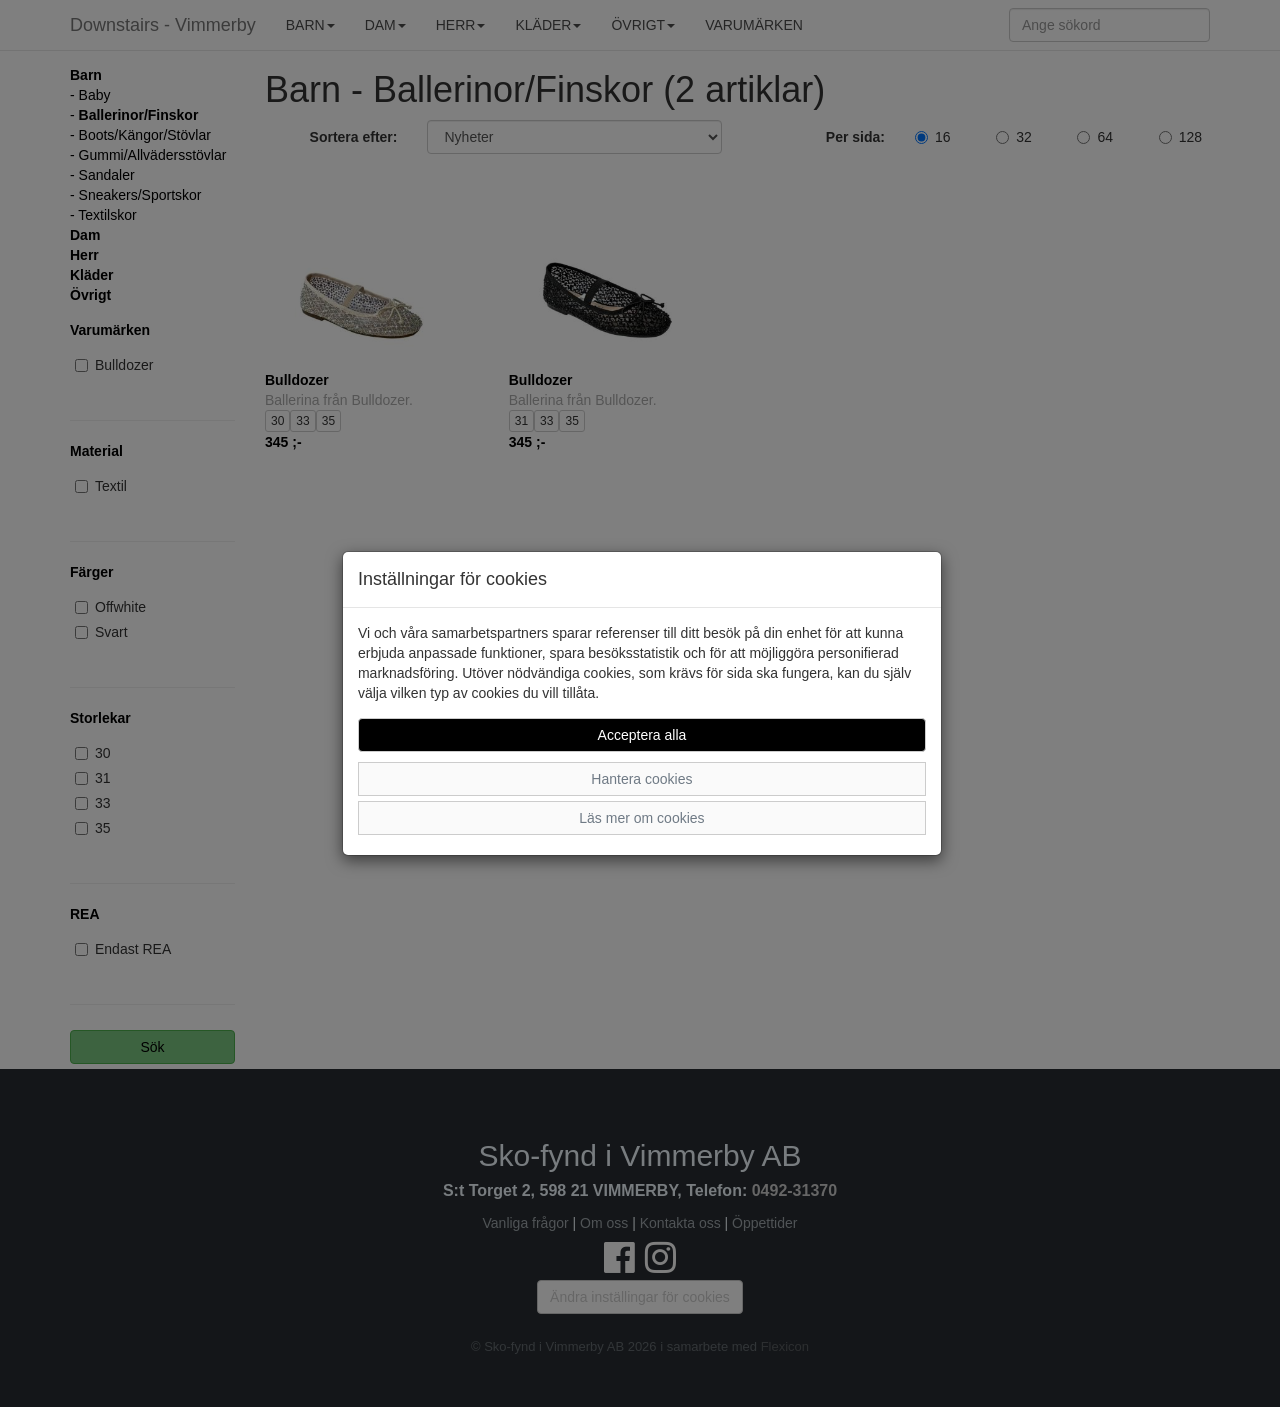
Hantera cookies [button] (641, 779)
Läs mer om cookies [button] (641, 818)
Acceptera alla (642, 735)
